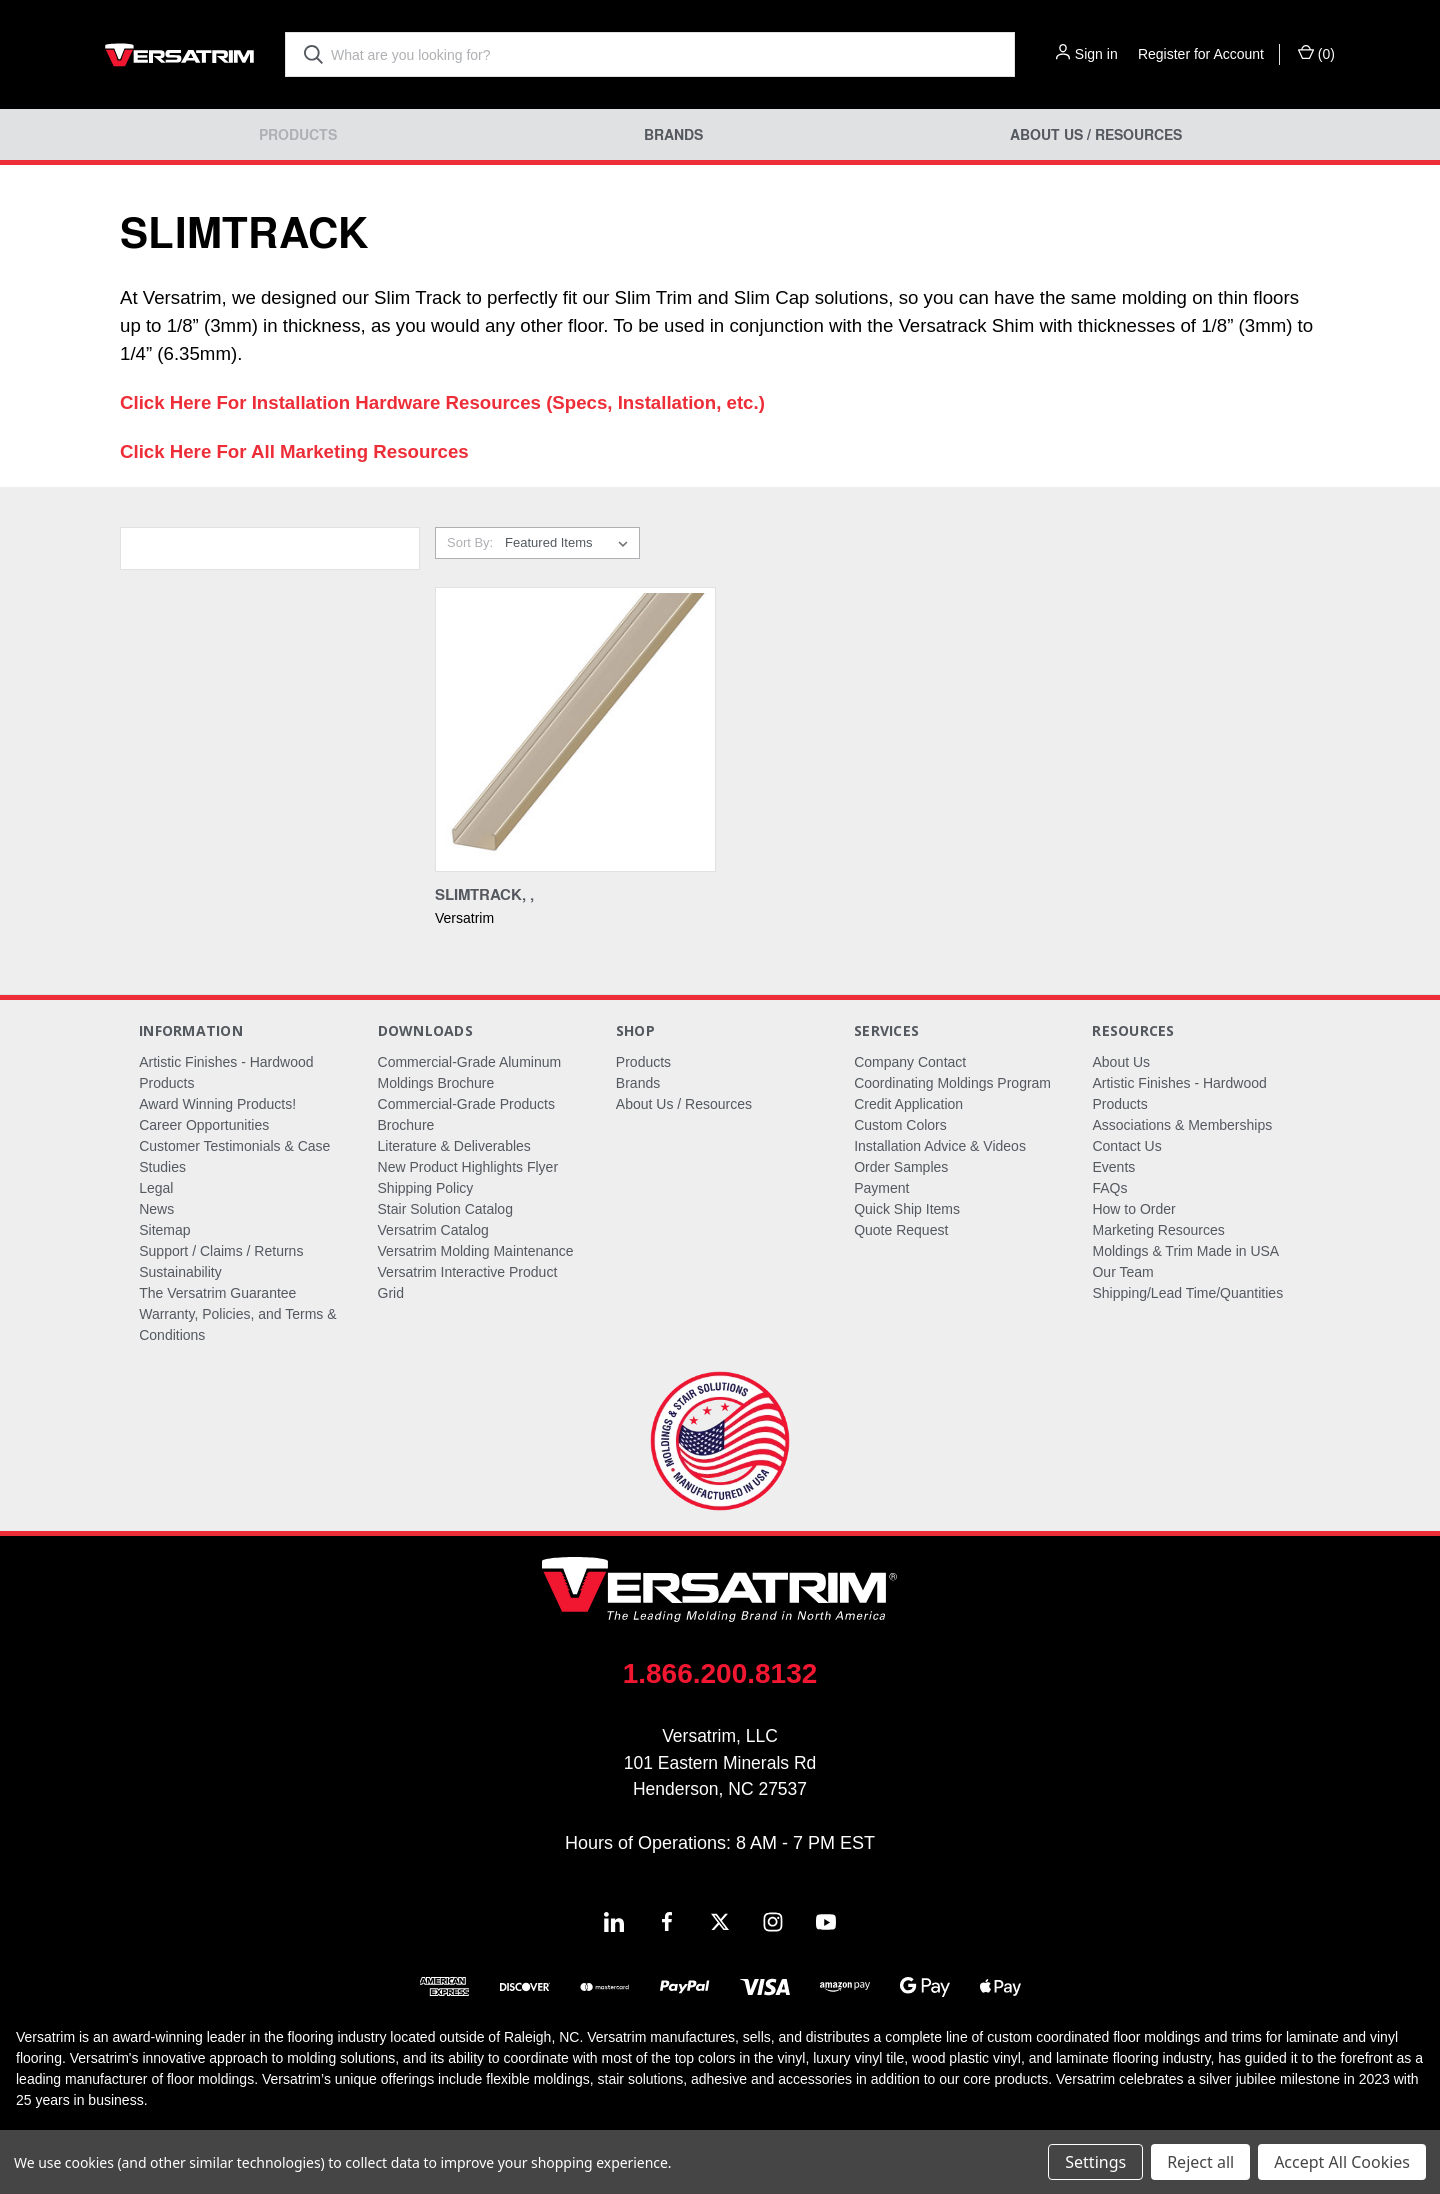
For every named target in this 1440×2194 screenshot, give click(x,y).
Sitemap (164, 1230)
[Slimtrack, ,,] (575, 729)
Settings (1095, 2162)
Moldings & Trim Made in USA (1185, 1251)
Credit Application (908, 1104)
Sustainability (180, 1272)
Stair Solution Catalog (445, 1209)
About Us (1121, 1062)
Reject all (1200, 2162)
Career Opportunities (204, 1125)
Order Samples (901, 1167)
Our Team (1122, 1272)
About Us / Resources (1096, 134)
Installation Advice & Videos (940, 1146)
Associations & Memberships (1182, 1125)
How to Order (1133, 1209)
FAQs (1109, 1188)
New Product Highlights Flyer (468, 1167)
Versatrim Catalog (433, 1230)
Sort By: (470, 542)
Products (298, 134)
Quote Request (901, 1230)
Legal (156, 1188)
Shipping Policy (426, 1188)
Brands (673, 134)
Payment (881, 1188)
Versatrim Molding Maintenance (476, 1251)
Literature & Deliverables (454, 1146)
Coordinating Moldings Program (952, 1083)
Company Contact (910, 1062)
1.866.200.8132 (720, 1673)
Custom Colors (900, 1125)
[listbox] (570, 543)
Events (1113, 1167)
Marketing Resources (1158, 1230)
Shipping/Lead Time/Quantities (1187, 1293)
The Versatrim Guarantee (217, 1293)
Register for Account (1201, 54)
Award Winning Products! (217, 1104)
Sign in (1096, 54)
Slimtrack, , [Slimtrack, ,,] (484, 894)
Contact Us (1126, 1146)
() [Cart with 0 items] (1316, 53)
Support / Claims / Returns (221, 1251)
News (156, 1209)
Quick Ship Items (907, 1209)
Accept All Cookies (1342, 2162)
